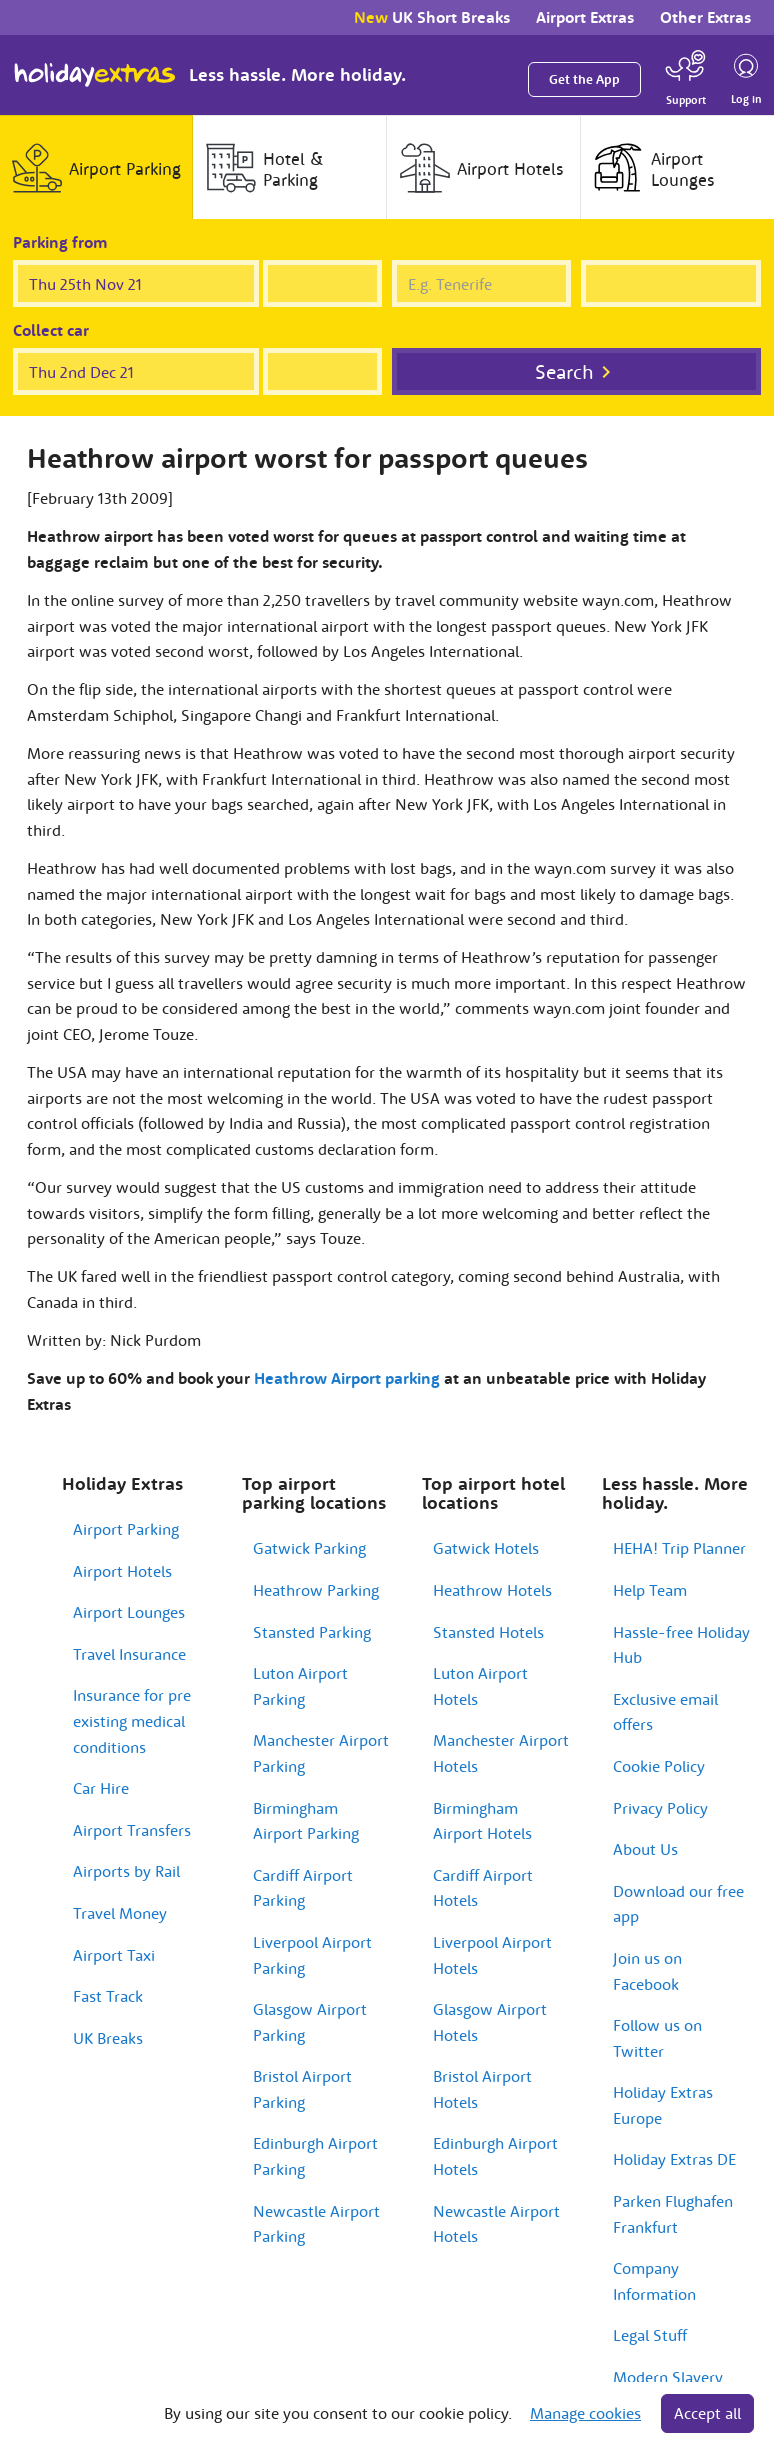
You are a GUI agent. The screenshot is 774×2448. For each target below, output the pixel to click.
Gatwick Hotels (486, 1548)
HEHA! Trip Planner (679, 1548)
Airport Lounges (129, 1612)
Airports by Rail (126, 1871)
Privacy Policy (660, 1808)
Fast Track (108, 1996)
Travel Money (120, 1913)
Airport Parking (126, 1529)
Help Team (650, 1590)
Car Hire (101, 1788)
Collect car (51, 330)
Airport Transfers (132, 1830)
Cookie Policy (659, 1766)
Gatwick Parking (309, 1548)
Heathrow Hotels (492, 1590)
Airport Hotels (122, 1571)
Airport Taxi (114, 1955)
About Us (645, 1849)
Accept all (707, 2413)
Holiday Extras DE (674, 2159)
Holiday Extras (95, 75)
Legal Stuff (650, 2335)
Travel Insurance (129, 1654)
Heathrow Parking (316, 1590)
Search (564, 371)
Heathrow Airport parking (347, 1378)
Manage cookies (585, 2413)
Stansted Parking (312, 1632)
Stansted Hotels (488, 1632)
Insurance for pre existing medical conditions (132, 1720)
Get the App (584, 79)
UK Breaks (108, 2038)
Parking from (60, 242)
